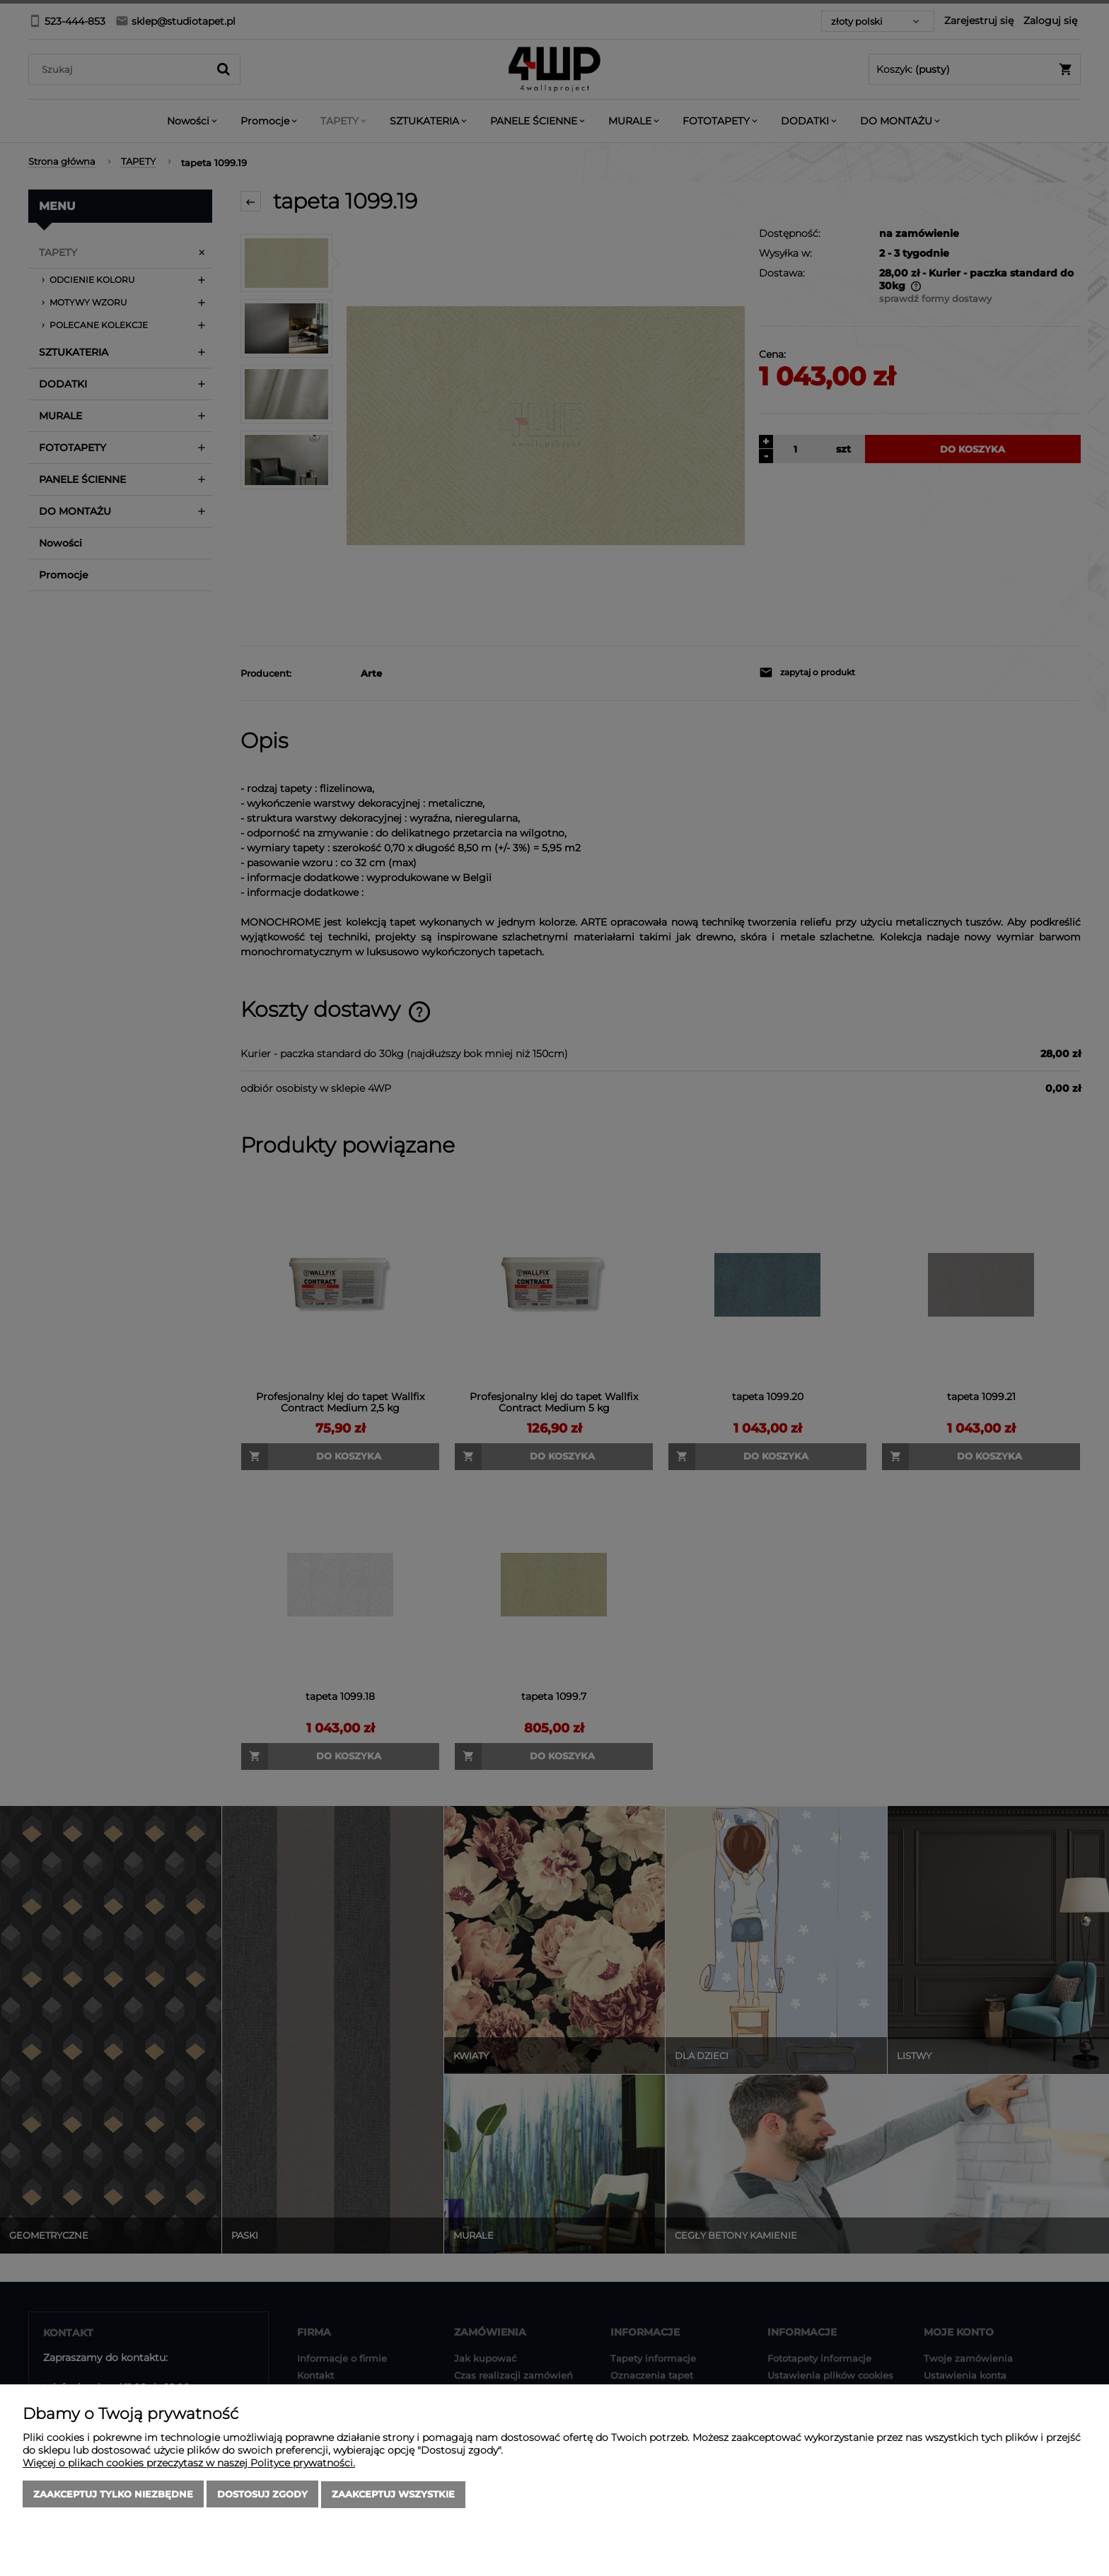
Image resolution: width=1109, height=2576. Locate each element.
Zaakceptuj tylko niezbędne (113, 2494)
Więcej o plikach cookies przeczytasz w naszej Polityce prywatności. (189, 2463)
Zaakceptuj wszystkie (393, 2494)
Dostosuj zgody (262, 2494)
